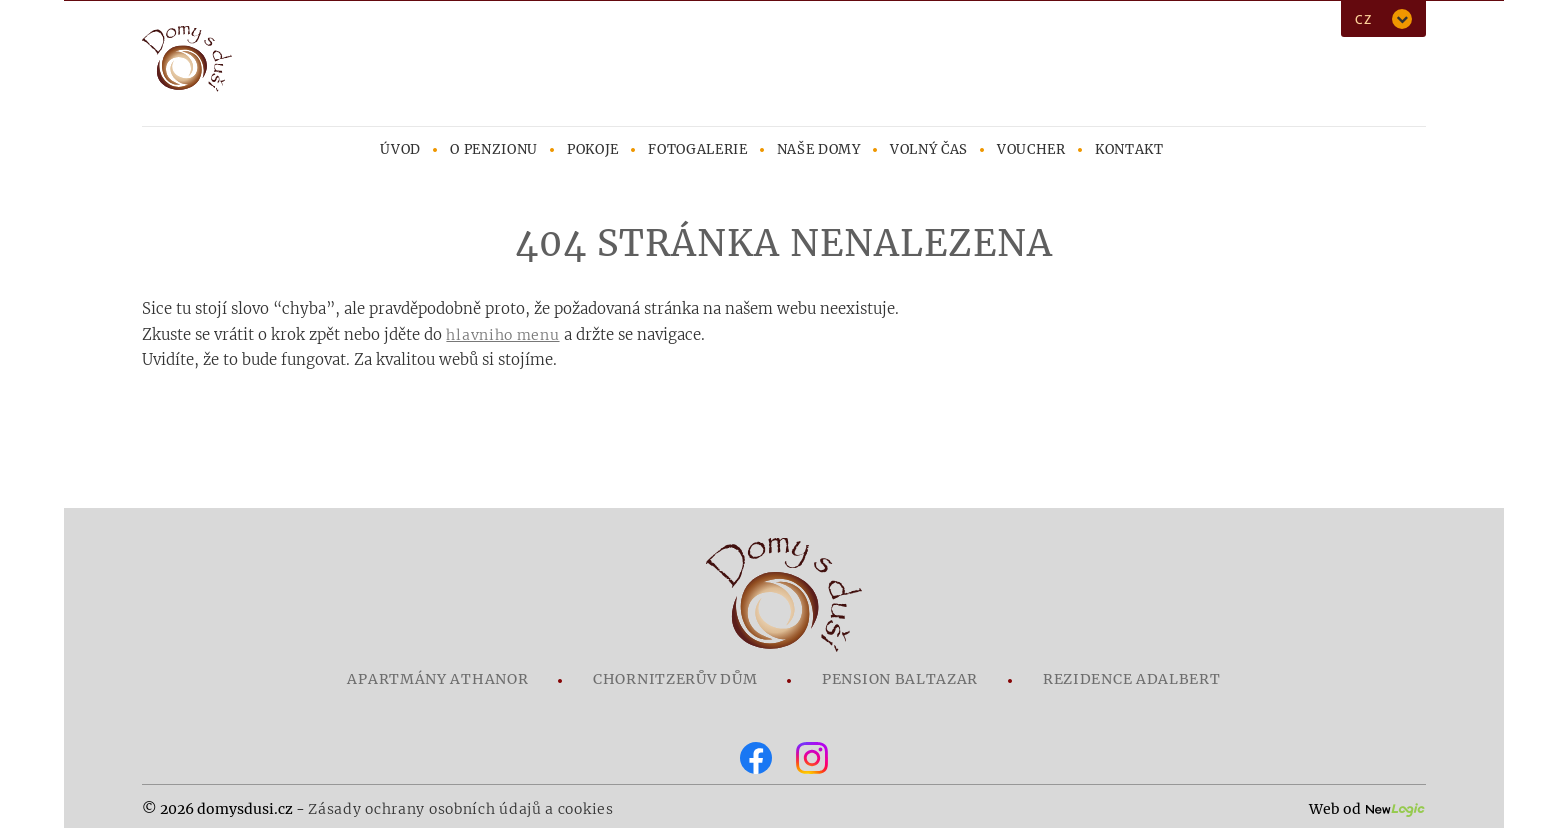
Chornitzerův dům (675, 679)
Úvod (400, 149)
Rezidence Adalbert (1132, 679)
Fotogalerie (697, 149)
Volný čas (929, 149)
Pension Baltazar (900, 679)
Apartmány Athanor (437, 679)
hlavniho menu (502, 335)
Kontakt (1129, 149)
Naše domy (819, 149)
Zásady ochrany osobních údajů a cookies (460, 809)
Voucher (1031, 149)
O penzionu (494, 149)
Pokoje (593, 149)
